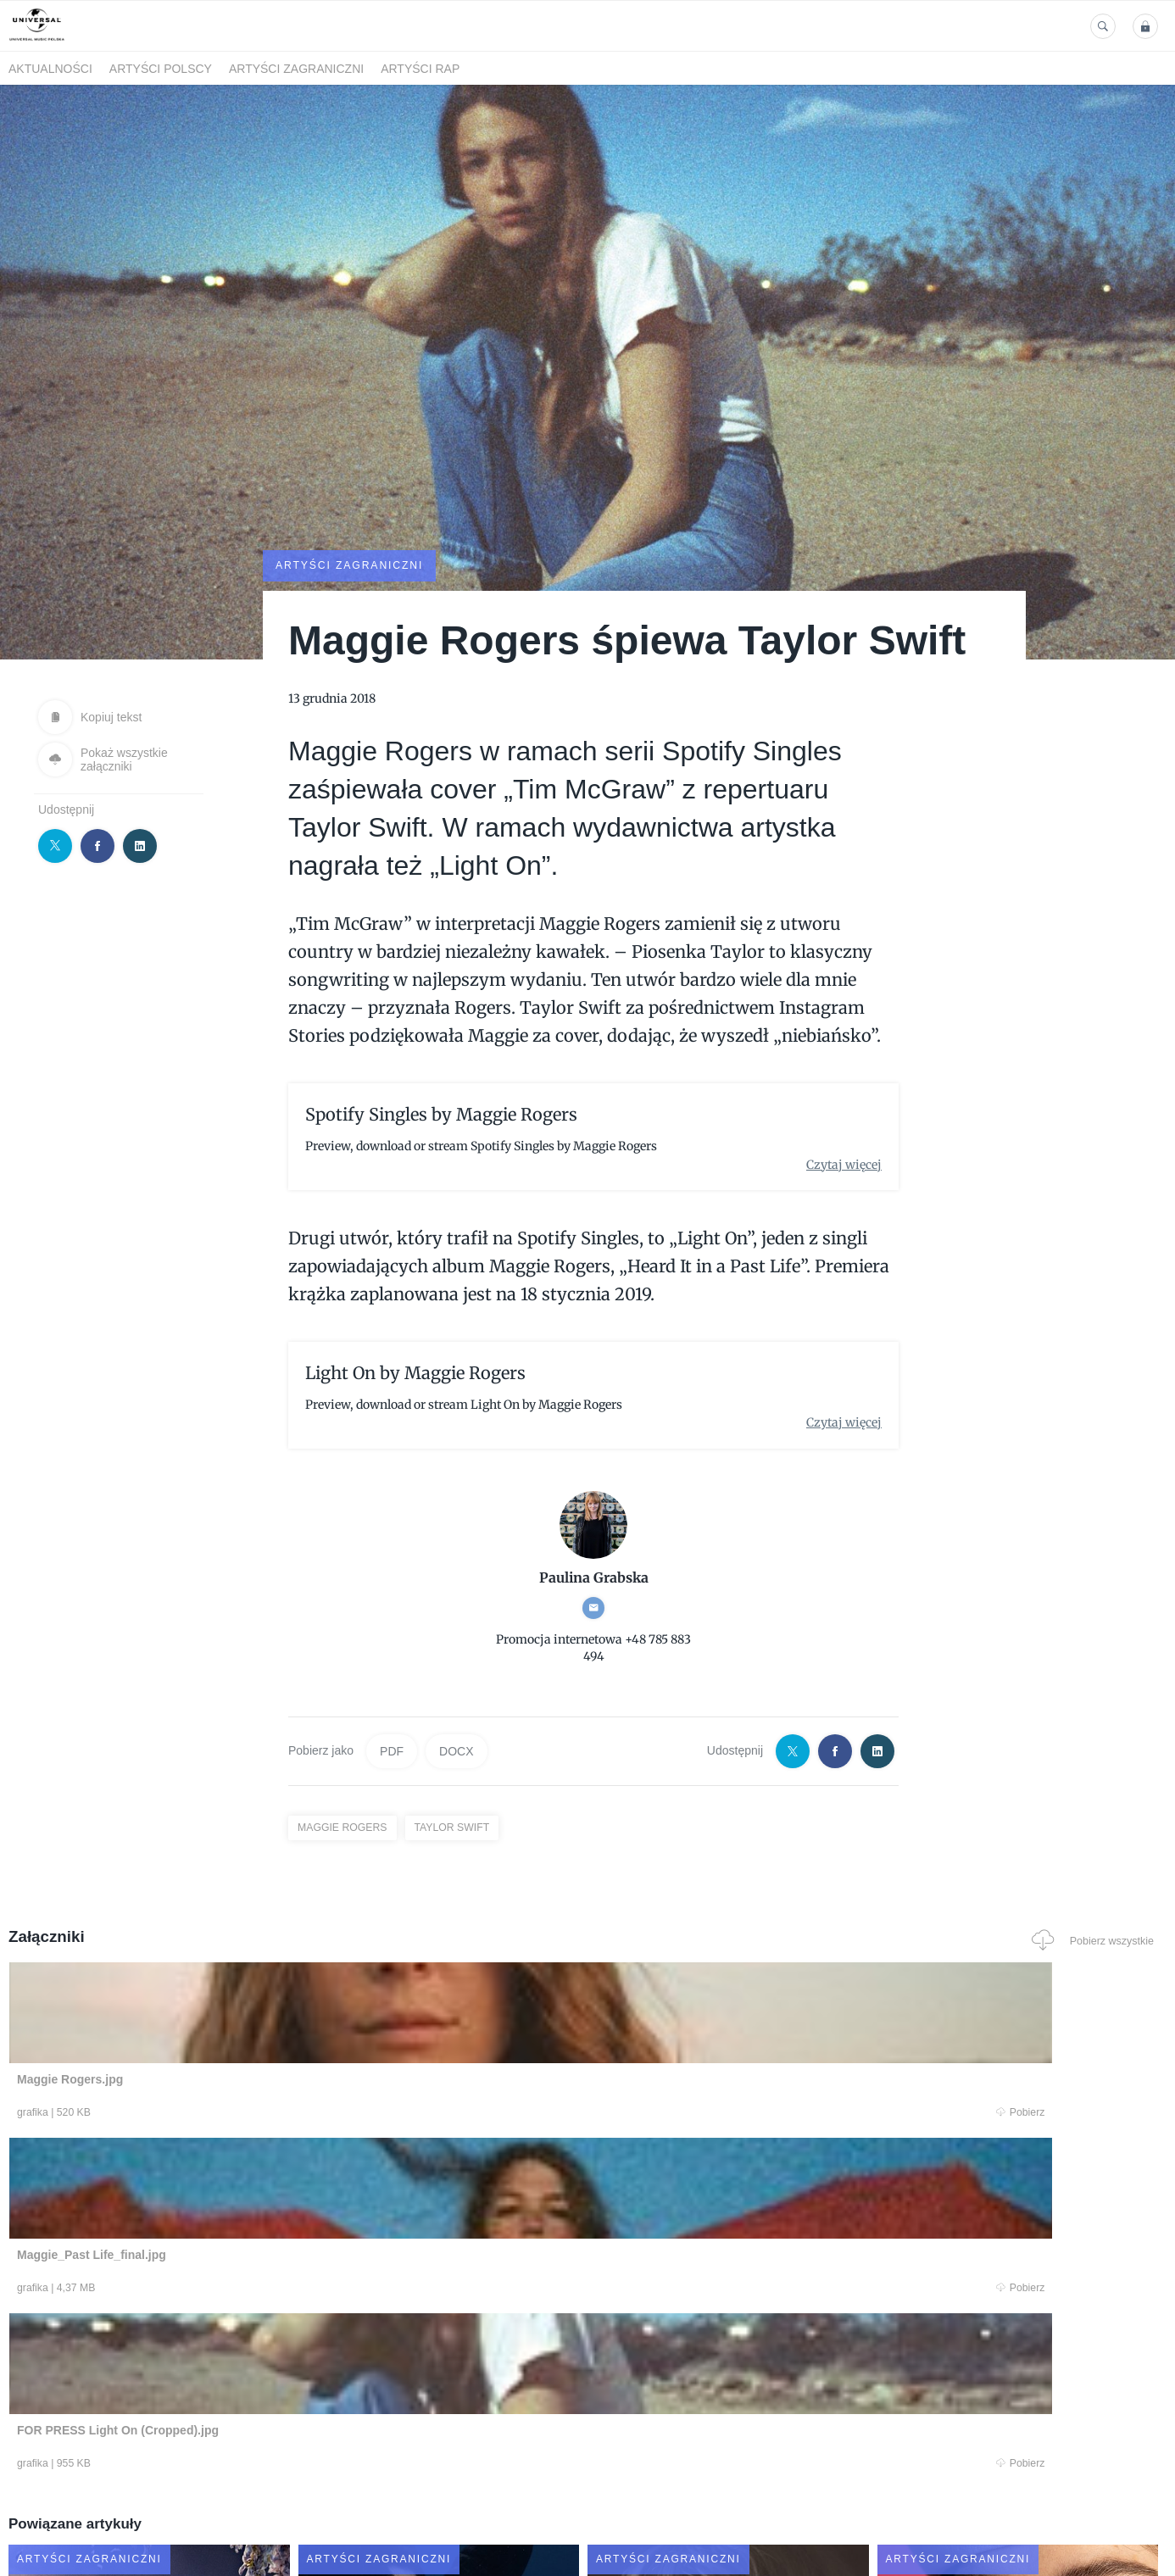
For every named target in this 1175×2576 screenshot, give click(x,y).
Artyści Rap (420, 68)
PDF (392, 1749)
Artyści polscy (160, 68)
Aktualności (50, 68)
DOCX (456, 1749)
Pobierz (253, 2113)
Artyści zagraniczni (296, 68)
